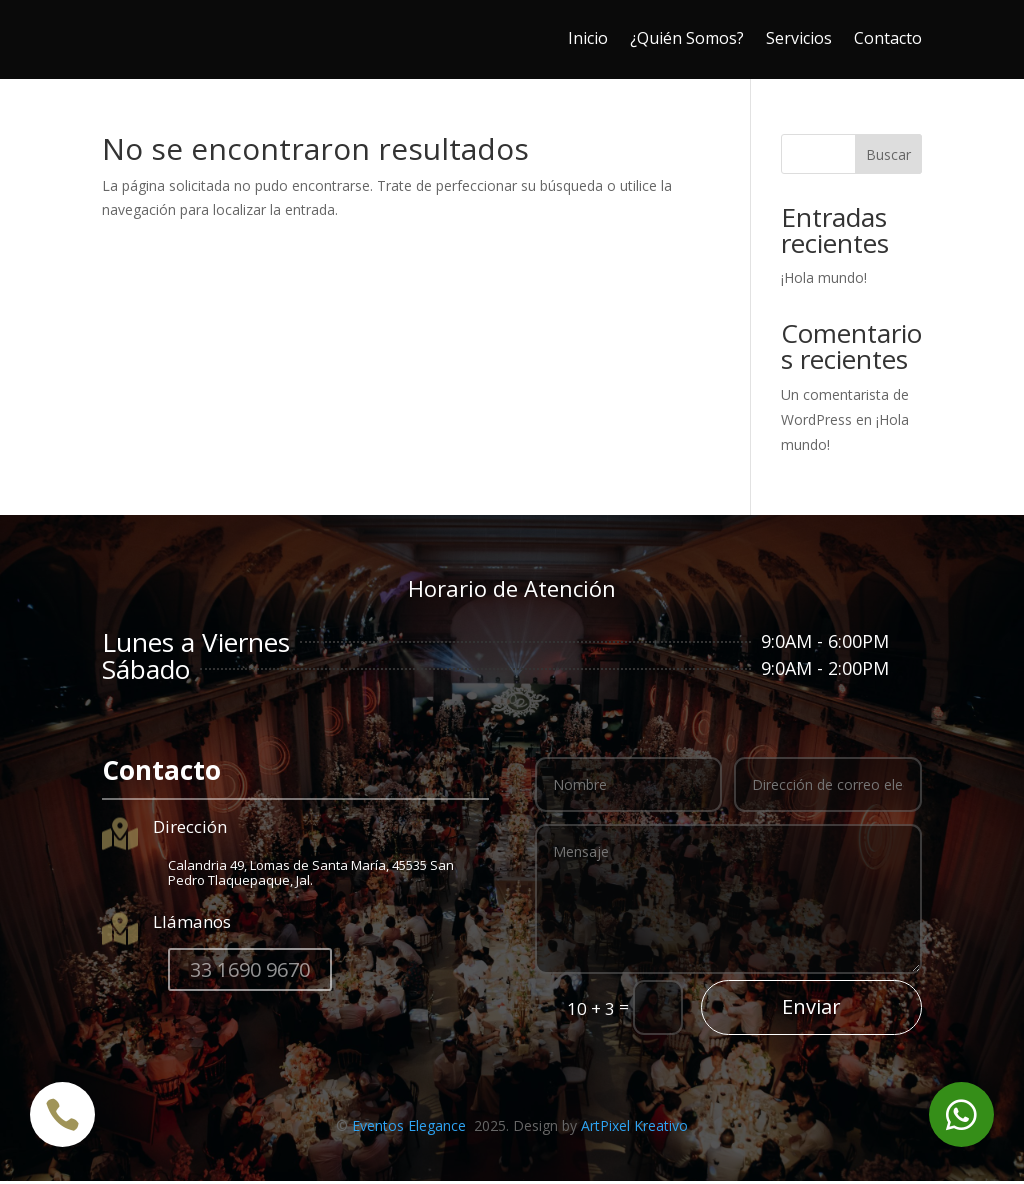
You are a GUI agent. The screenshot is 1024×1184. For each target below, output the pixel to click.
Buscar (888, 157)
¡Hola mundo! (824, 280)
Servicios (799, 38)
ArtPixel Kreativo (634, 1128)
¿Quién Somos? (687, 38)
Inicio (588, 38)
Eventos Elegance (411, 1128)
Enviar (811, 1009)
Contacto (888, 38)
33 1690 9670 (250, 972)
